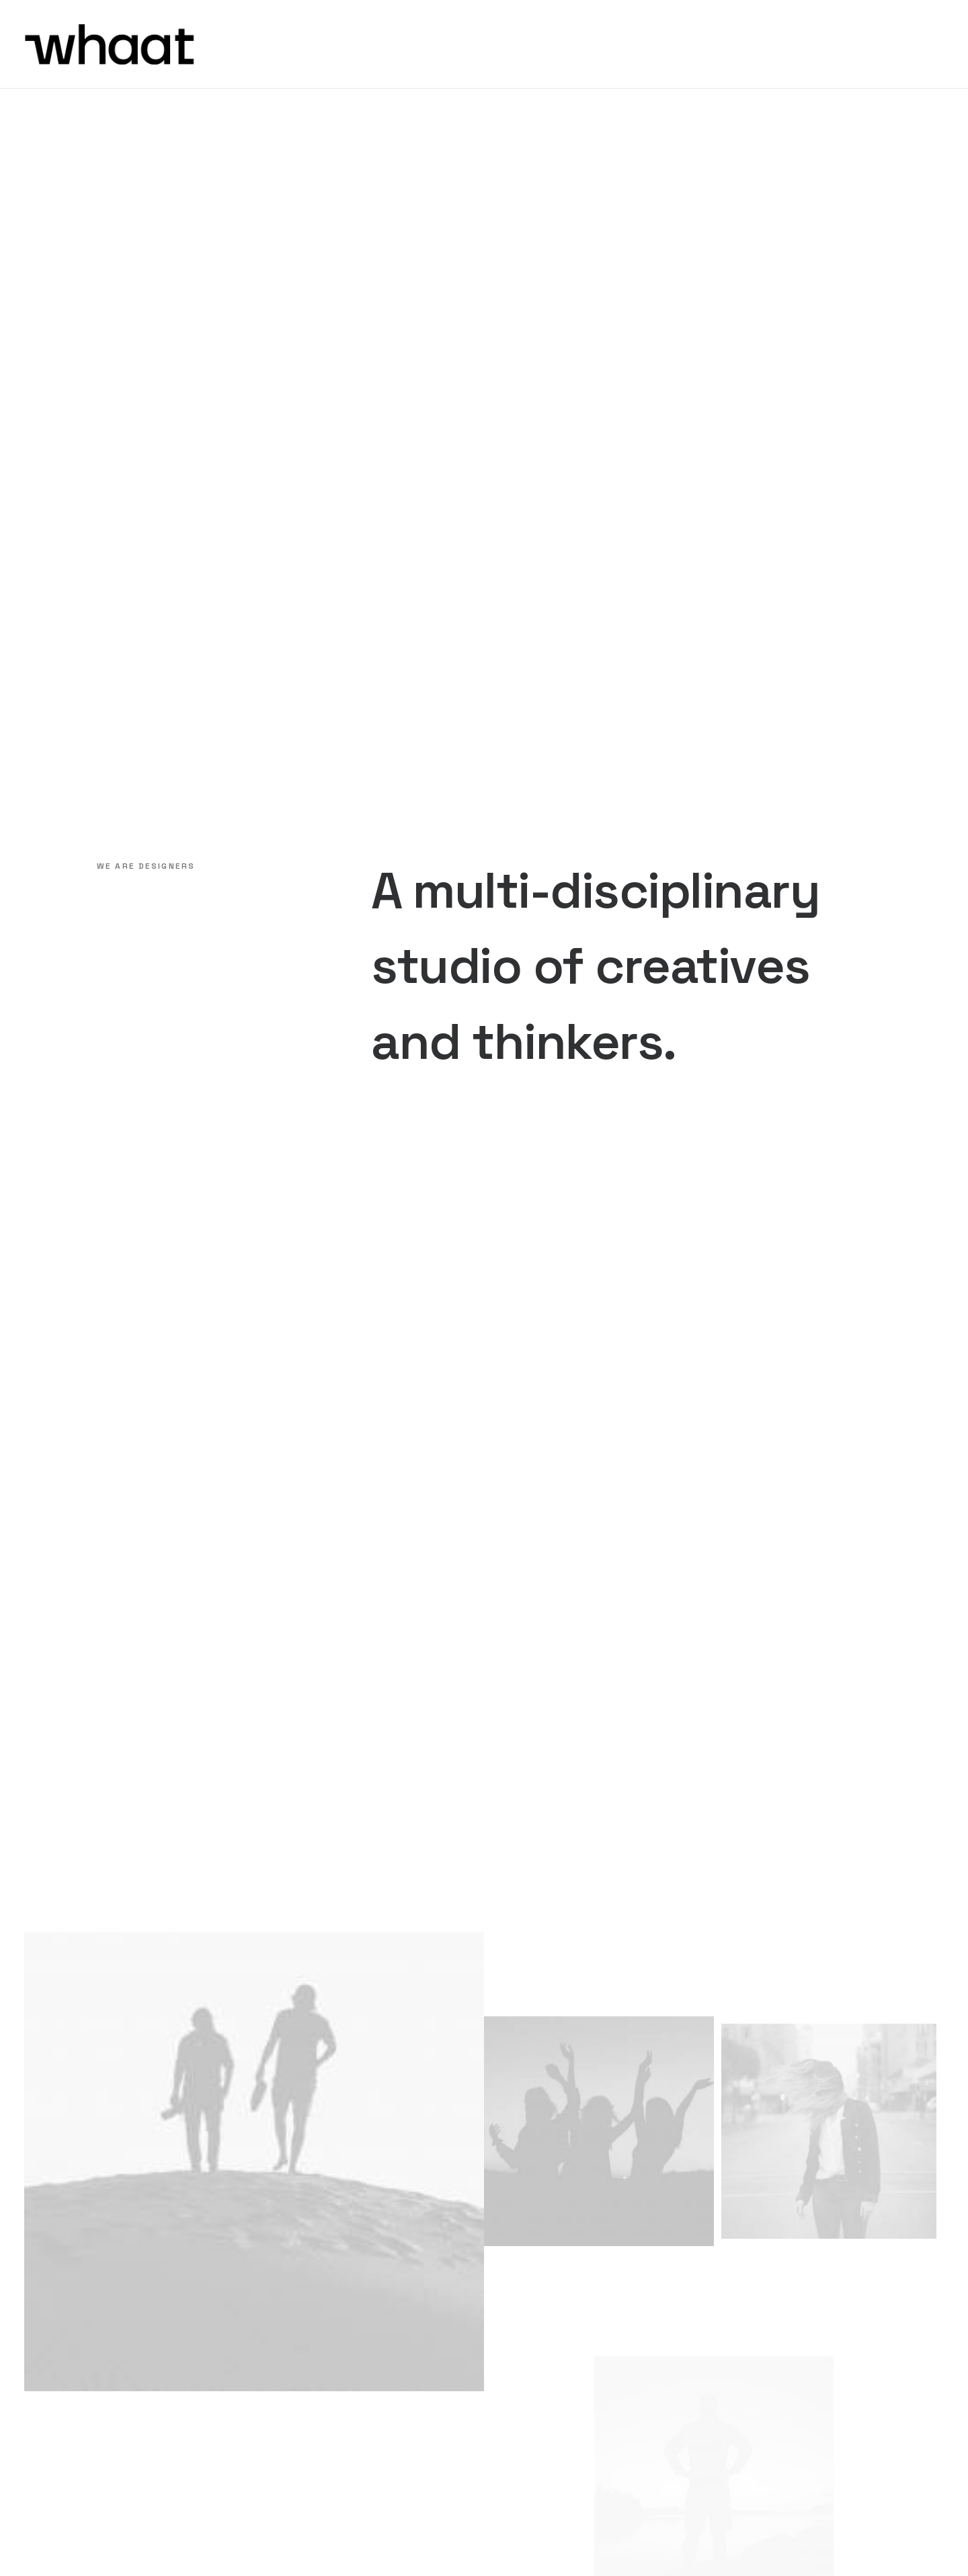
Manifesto (533, 2333)
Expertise (531, 2385)
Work (520, 2315)
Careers (526, 2350)
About (523, 2280)
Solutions (531, 2368)
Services (528, 2297)
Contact (529, 2403)
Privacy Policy (674, 2541)
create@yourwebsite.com (709, 2311)
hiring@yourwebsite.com (706, 2378)
